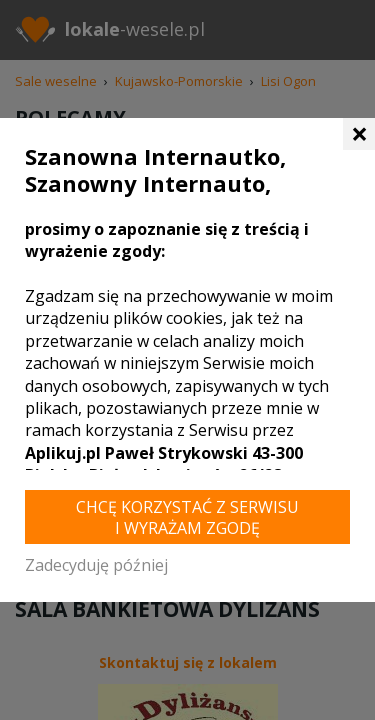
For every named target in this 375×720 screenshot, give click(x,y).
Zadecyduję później (96, 565)
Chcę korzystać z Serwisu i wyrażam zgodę (187, 517)
